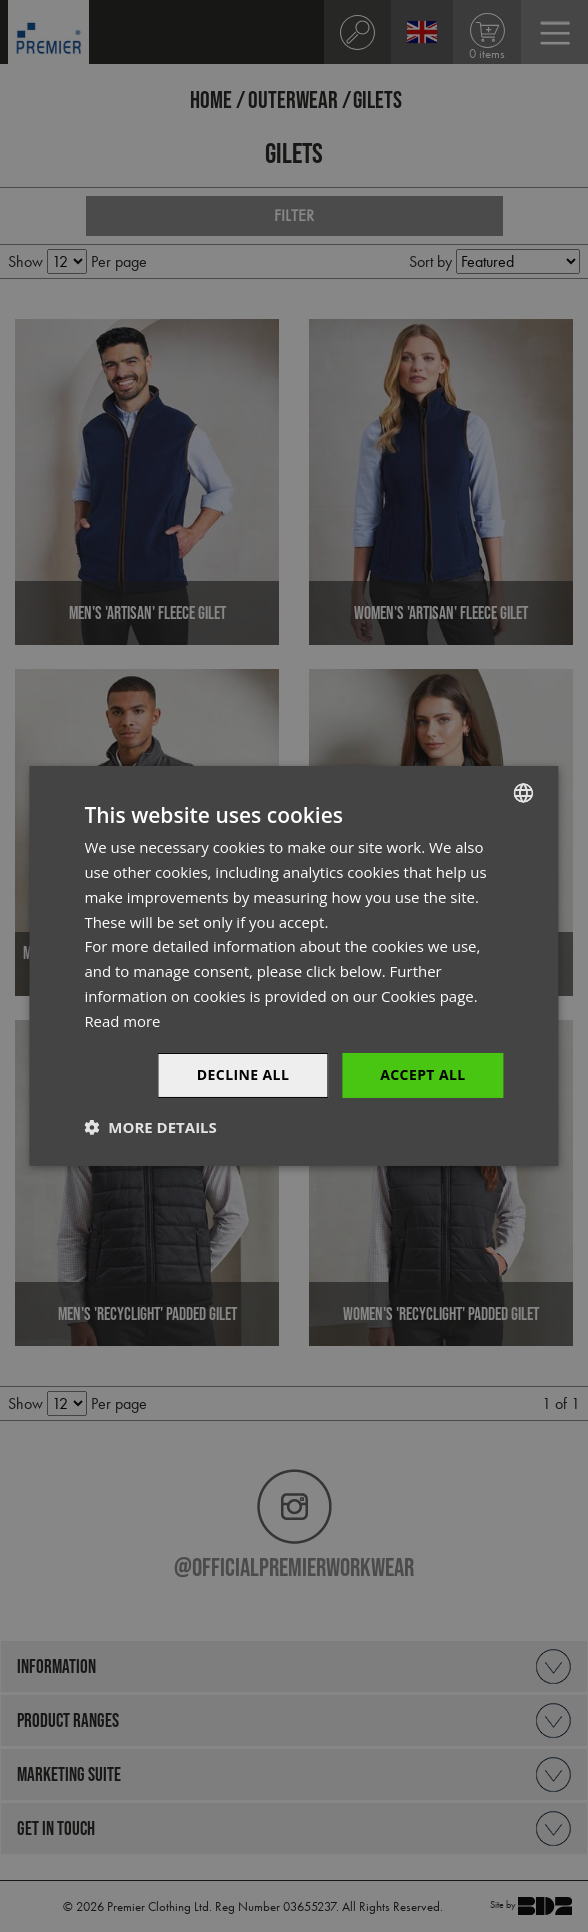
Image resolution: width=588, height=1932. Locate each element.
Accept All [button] (422, 1074)
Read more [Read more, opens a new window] (122, 1021)
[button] (150, 1127)
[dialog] (294, 966)
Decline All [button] (243, 1074)
